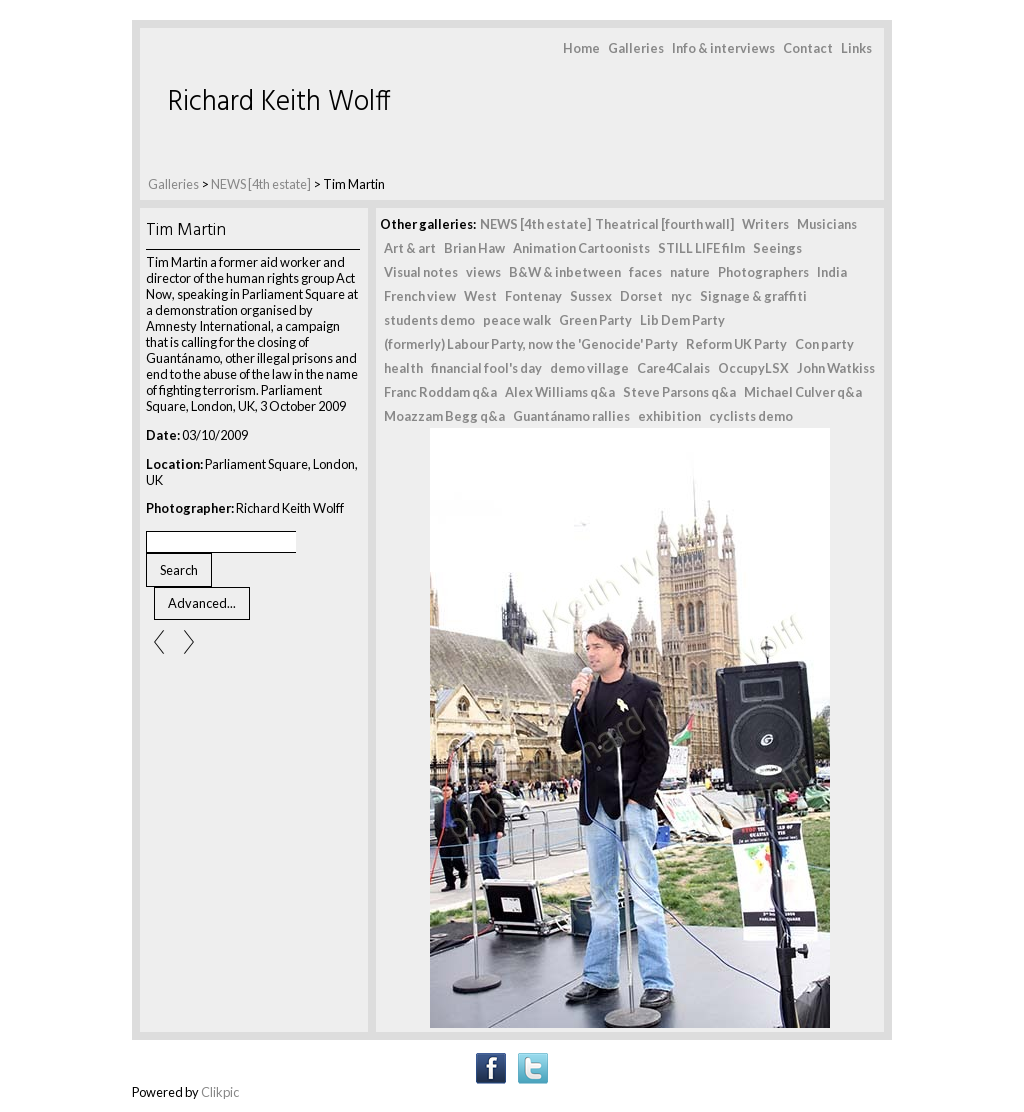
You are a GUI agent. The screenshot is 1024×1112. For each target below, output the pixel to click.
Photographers (763, 272)
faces (645, 272)
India (832, 272)
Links (856, 48)
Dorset (641, 296)
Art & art (410, 248)
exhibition (669, 416)
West (480, 296)
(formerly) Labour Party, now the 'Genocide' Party (531, 344)
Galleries (636, 48)
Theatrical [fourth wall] (664, 224)
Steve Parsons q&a (679, 392)
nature (690, 272)
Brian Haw (474, 248)
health (403, 368)
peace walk (517, 320)
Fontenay (533, 296)
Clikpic (220, 1092)
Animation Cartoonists (581, 248)
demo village (589, 368)
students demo (429, 320)
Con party (824, 344)
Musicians (827, 224)
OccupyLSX (753, 368)
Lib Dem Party (682, 320)
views (483, 272)
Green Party (595, 320)
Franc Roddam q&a (440, 392)
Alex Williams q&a (560, 392)
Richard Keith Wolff (279, 102)
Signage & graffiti (753, 296)
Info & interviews (723, 48)
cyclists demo (751, 416)
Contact (808, 48)
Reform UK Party (736, 344)
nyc (681, 296)
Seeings (777, 248)
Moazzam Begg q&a (444, 416)
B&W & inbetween (565, 272)
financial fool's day (486, 368)
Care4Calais (673, 368)
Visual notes (421, 272)
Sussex (591, 296)
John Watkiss (836, 368)
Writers (765, 224)
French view (420, 296)
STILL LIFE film (701, 248)
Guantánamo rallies (571, 416)
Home (581, 48)
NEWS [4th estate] (262, 184)
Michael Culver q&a (803, 392)
